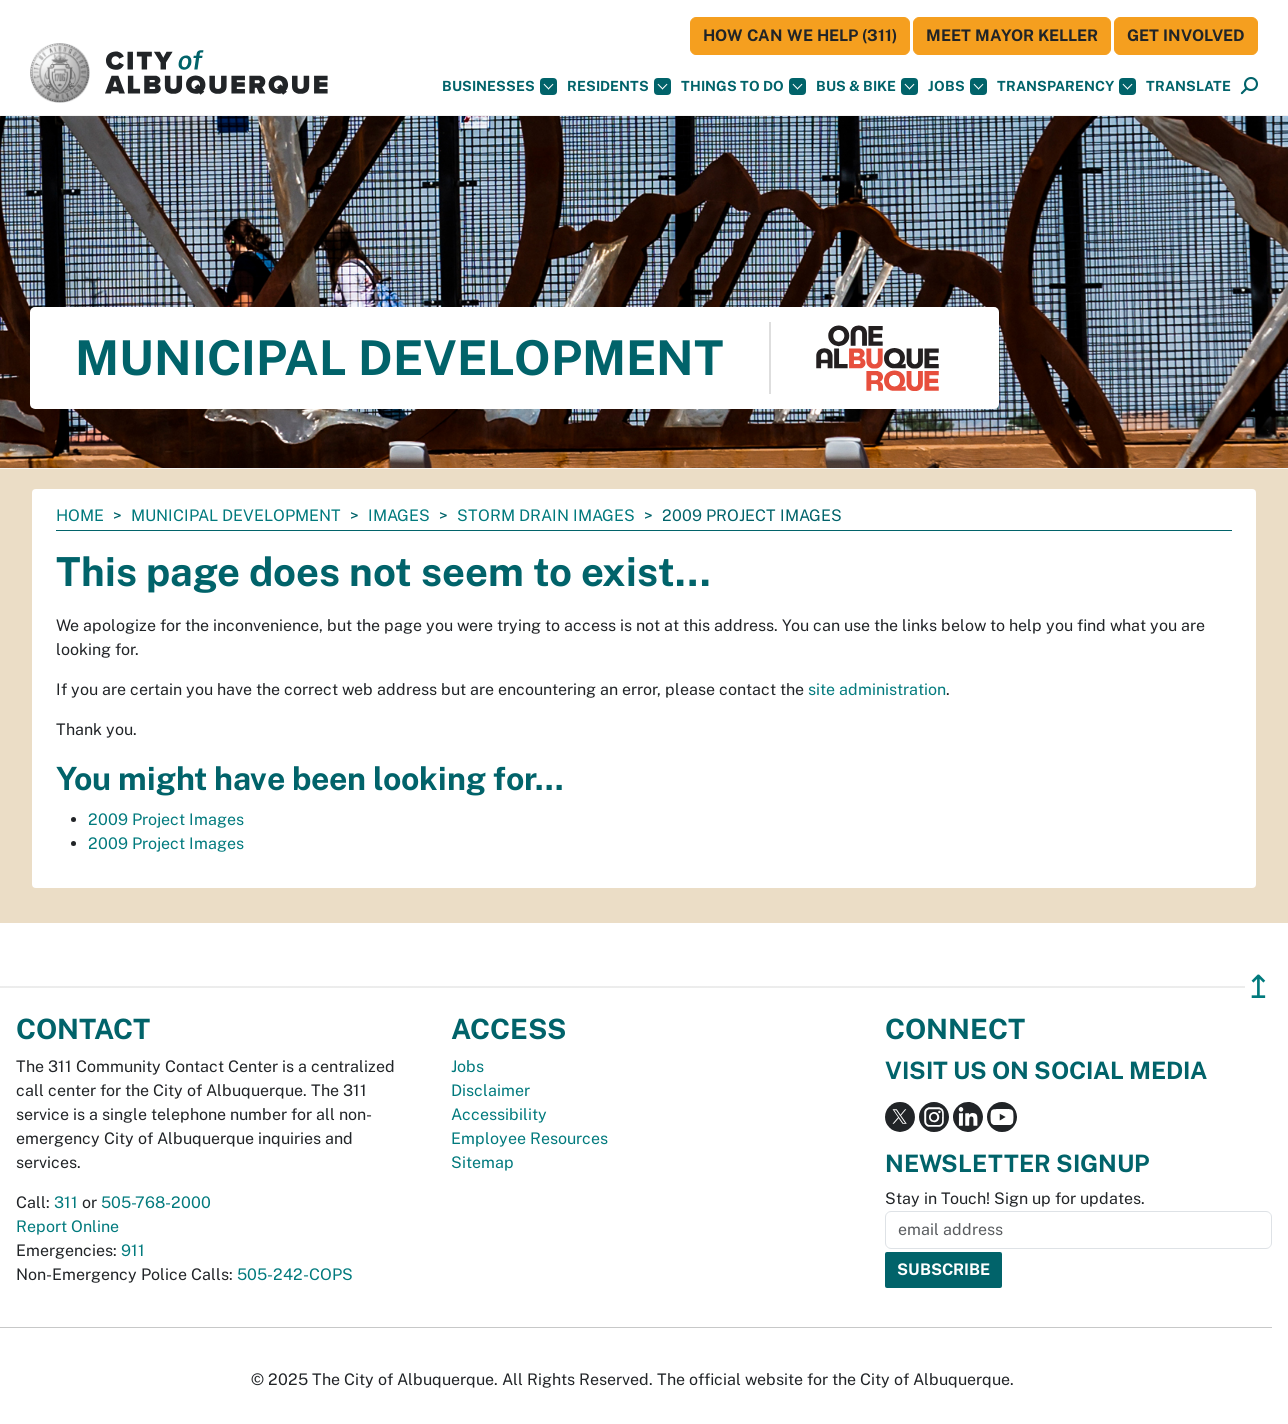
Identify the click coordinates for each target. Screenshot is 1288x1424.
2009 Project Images (166, 819)
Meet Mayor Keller (1012, 35)
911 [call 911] (133, 1250)
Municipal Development (236, 515)
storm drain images (546, 515)
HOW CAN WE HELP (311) (800, 35)
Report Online (67, 1226)
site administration (877, 689)
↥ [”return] (1258, 986)
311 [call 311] (66, 1202)
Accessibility (499, 1114)
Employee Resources (529, 1138)
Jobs (957, 86)
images (399, 515)
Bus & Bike (867, 86)
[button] (1188, 86)
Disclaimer (490, 1090)
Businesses (499, 86)
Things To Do (743, 86)
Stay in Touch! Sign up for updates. (1015, 1198)
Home (80, 515)
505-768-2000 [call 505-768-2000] (156, 1202)
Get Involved (1186, 35)
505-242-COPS (295, 1274)
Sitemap (482, 1162)
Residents (619, 86)
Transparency (1066, 86)
